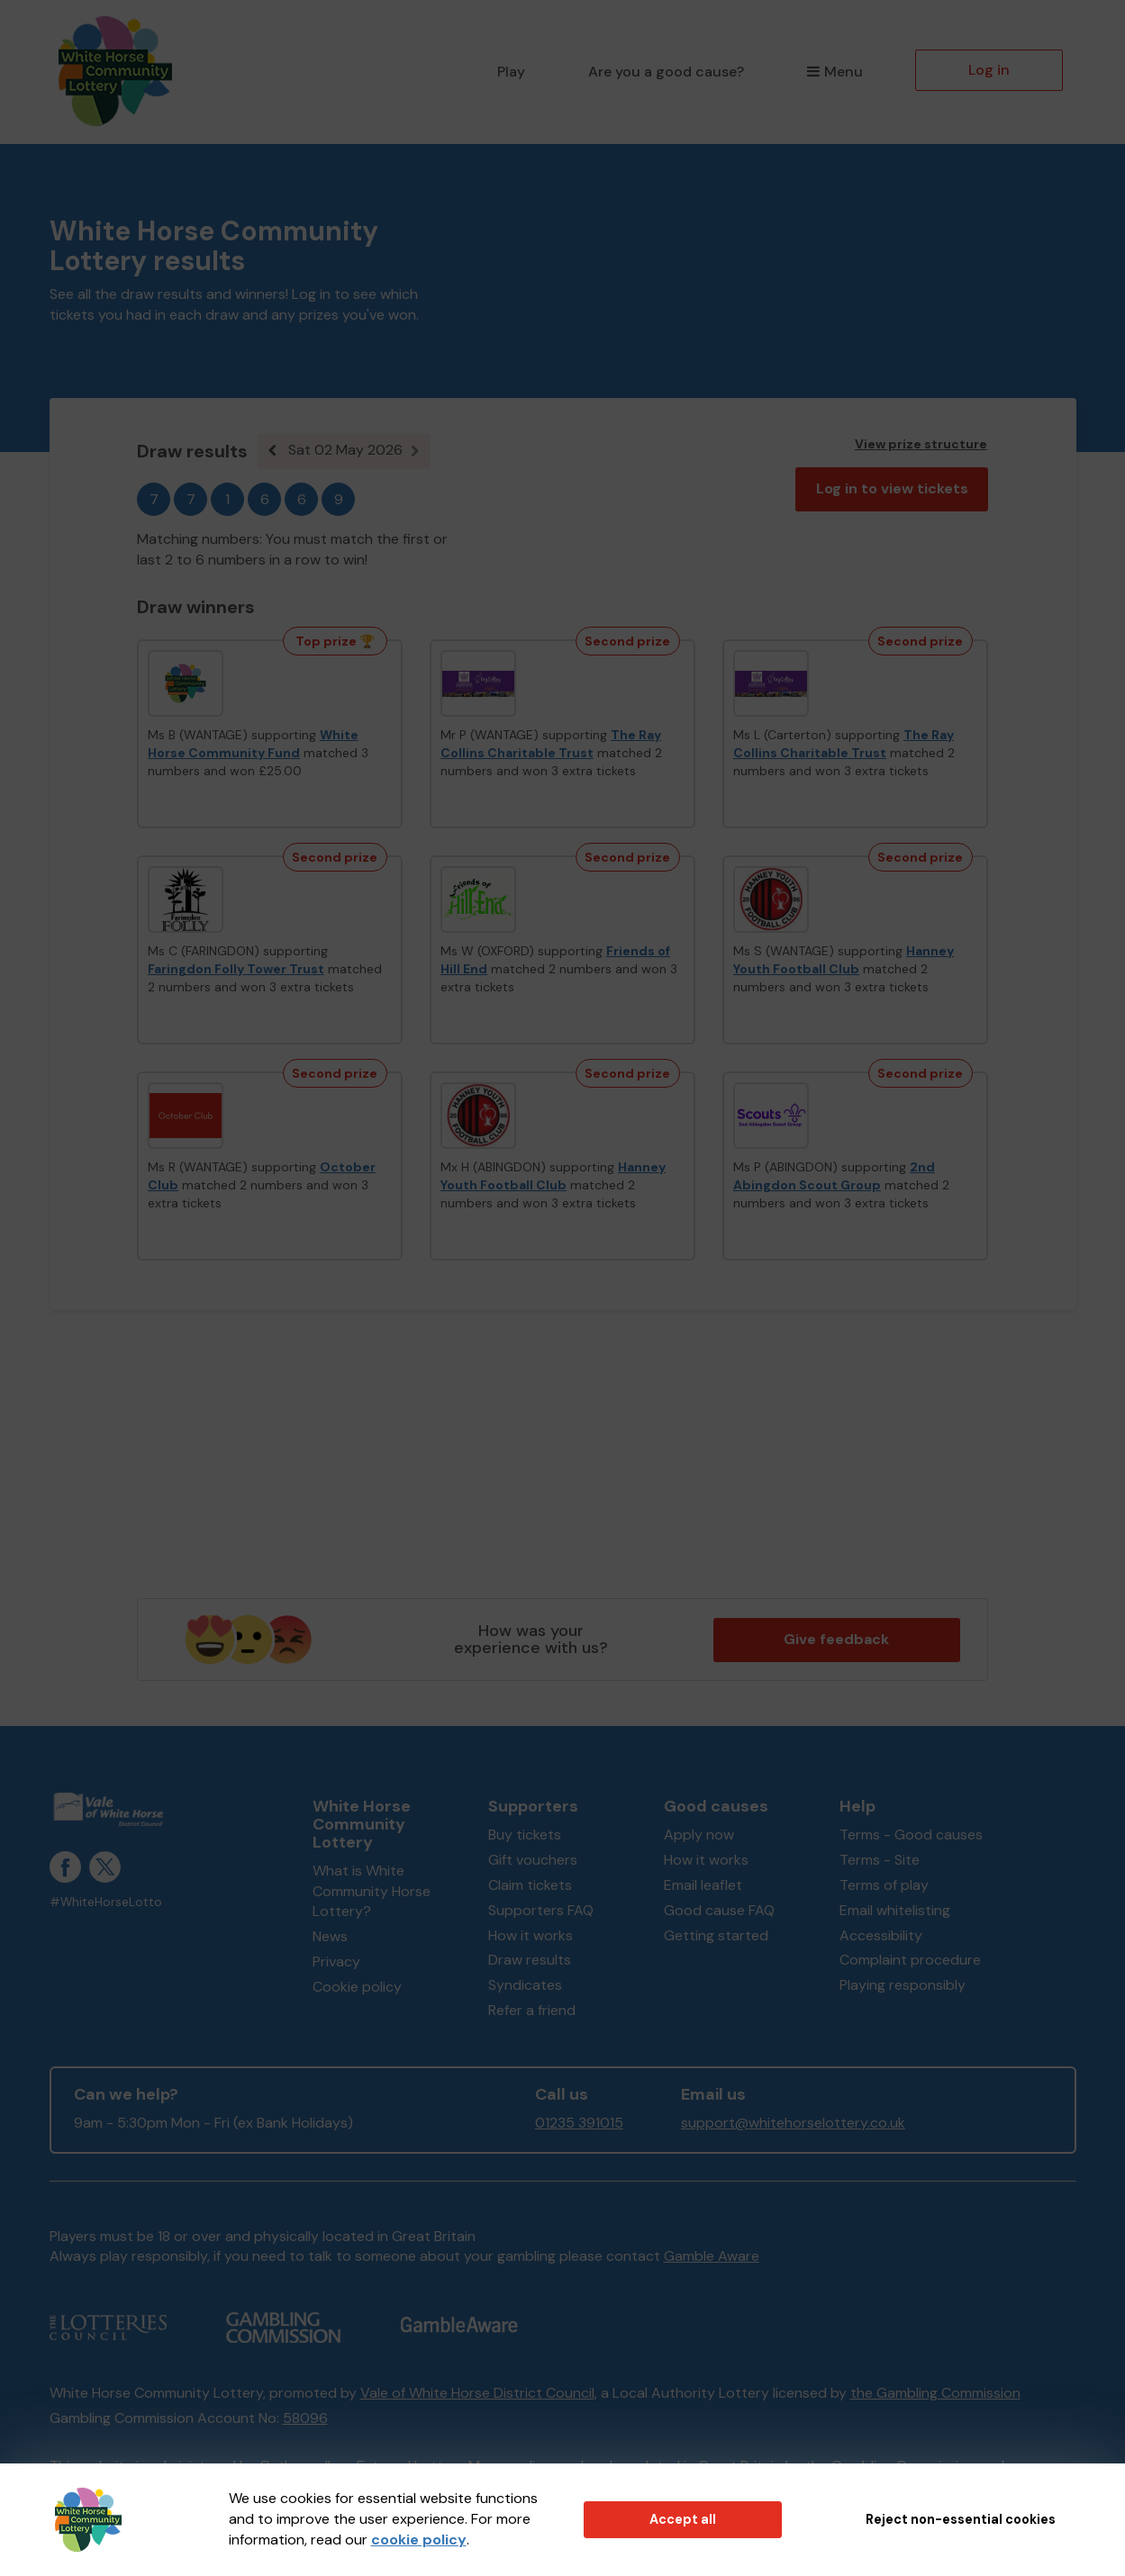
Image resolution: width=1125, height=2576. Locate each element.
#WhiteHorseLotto (106, 1902)
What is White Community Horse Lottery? (372, 1891)
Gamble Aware (711, 2255)
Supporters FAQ (541, 1910)
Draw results (529, 1959)
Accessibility (880, 1935)
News (330, 1936)
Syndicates (525, 1984)
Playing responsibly (902, 1984)
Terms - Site (879, 1859)
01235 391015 (579, 2122)
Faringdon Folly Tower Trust (236, 969)
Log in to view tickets (892, 488)
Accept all (682, 2519)
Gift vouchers (532, 1859)
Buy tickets (524, 1834)
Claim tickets (530, 1885)
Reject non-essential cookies (961, 2519)
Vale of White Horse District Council (477, 2392)
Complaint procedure (910, 1959)
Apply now (699, 1834)
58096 (305, 2418)
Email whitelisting (894, 1910)
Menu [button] (834, 71)
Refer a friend (532, 2010)
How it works (530, 1935)
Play (511, 71)
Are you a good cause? (666, 71)
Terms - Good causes (911, 1834)
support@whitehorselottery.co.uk (793, 2122)
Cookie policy (357, 1986)
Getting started (716, 1935)
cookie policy (419, 2539)
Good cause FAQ (719, 1910)
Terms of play (884, 1885)
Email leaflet (703, 1885)
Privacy (336, 1961)
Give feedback (836, 1639)
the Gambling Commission (935, 2392)
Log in (989, 69)
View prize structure (921, 444)
